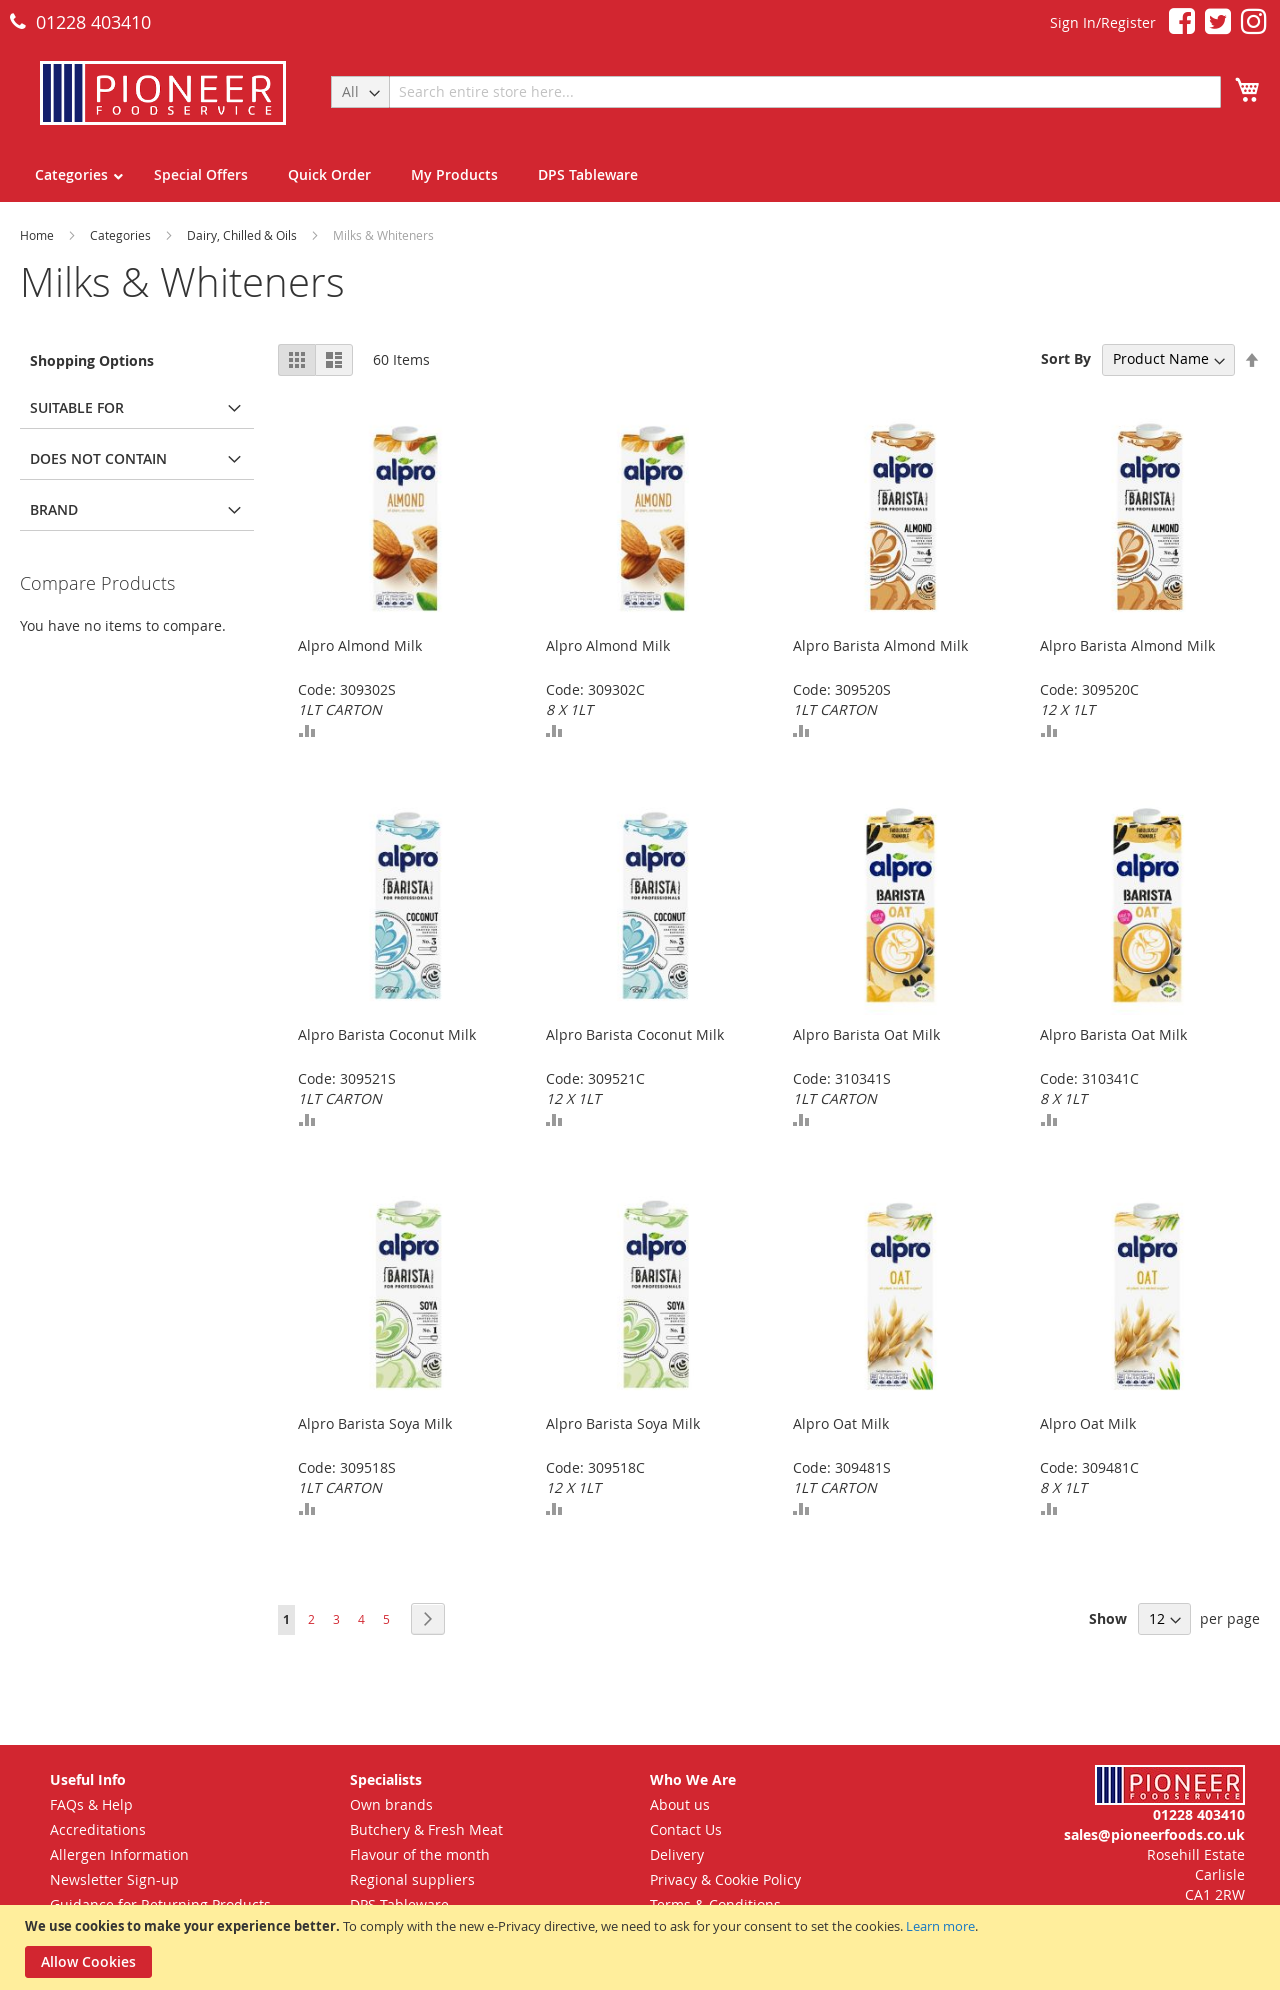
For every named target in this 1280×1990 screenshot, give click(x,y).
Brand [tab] (54, 509)
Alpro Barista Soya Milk (375, 1423)
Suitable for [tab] (77, 407)
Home (38, 235)
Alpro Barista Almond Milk (880, 645)
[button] (307, 730)
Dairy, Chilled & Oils (243, 235)
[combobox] (805, 92)
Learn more (940, 1926)
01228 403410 (80, 22)
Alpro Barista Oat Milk (866, 1034)
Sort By (1066, 358)
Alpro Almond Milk (360, 645)
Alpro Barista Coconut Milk (387, 1034)
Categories (122, 235)
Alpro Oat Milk (841, 1423)
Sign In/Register (1103, 22)
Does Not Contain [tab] (98, 458)
